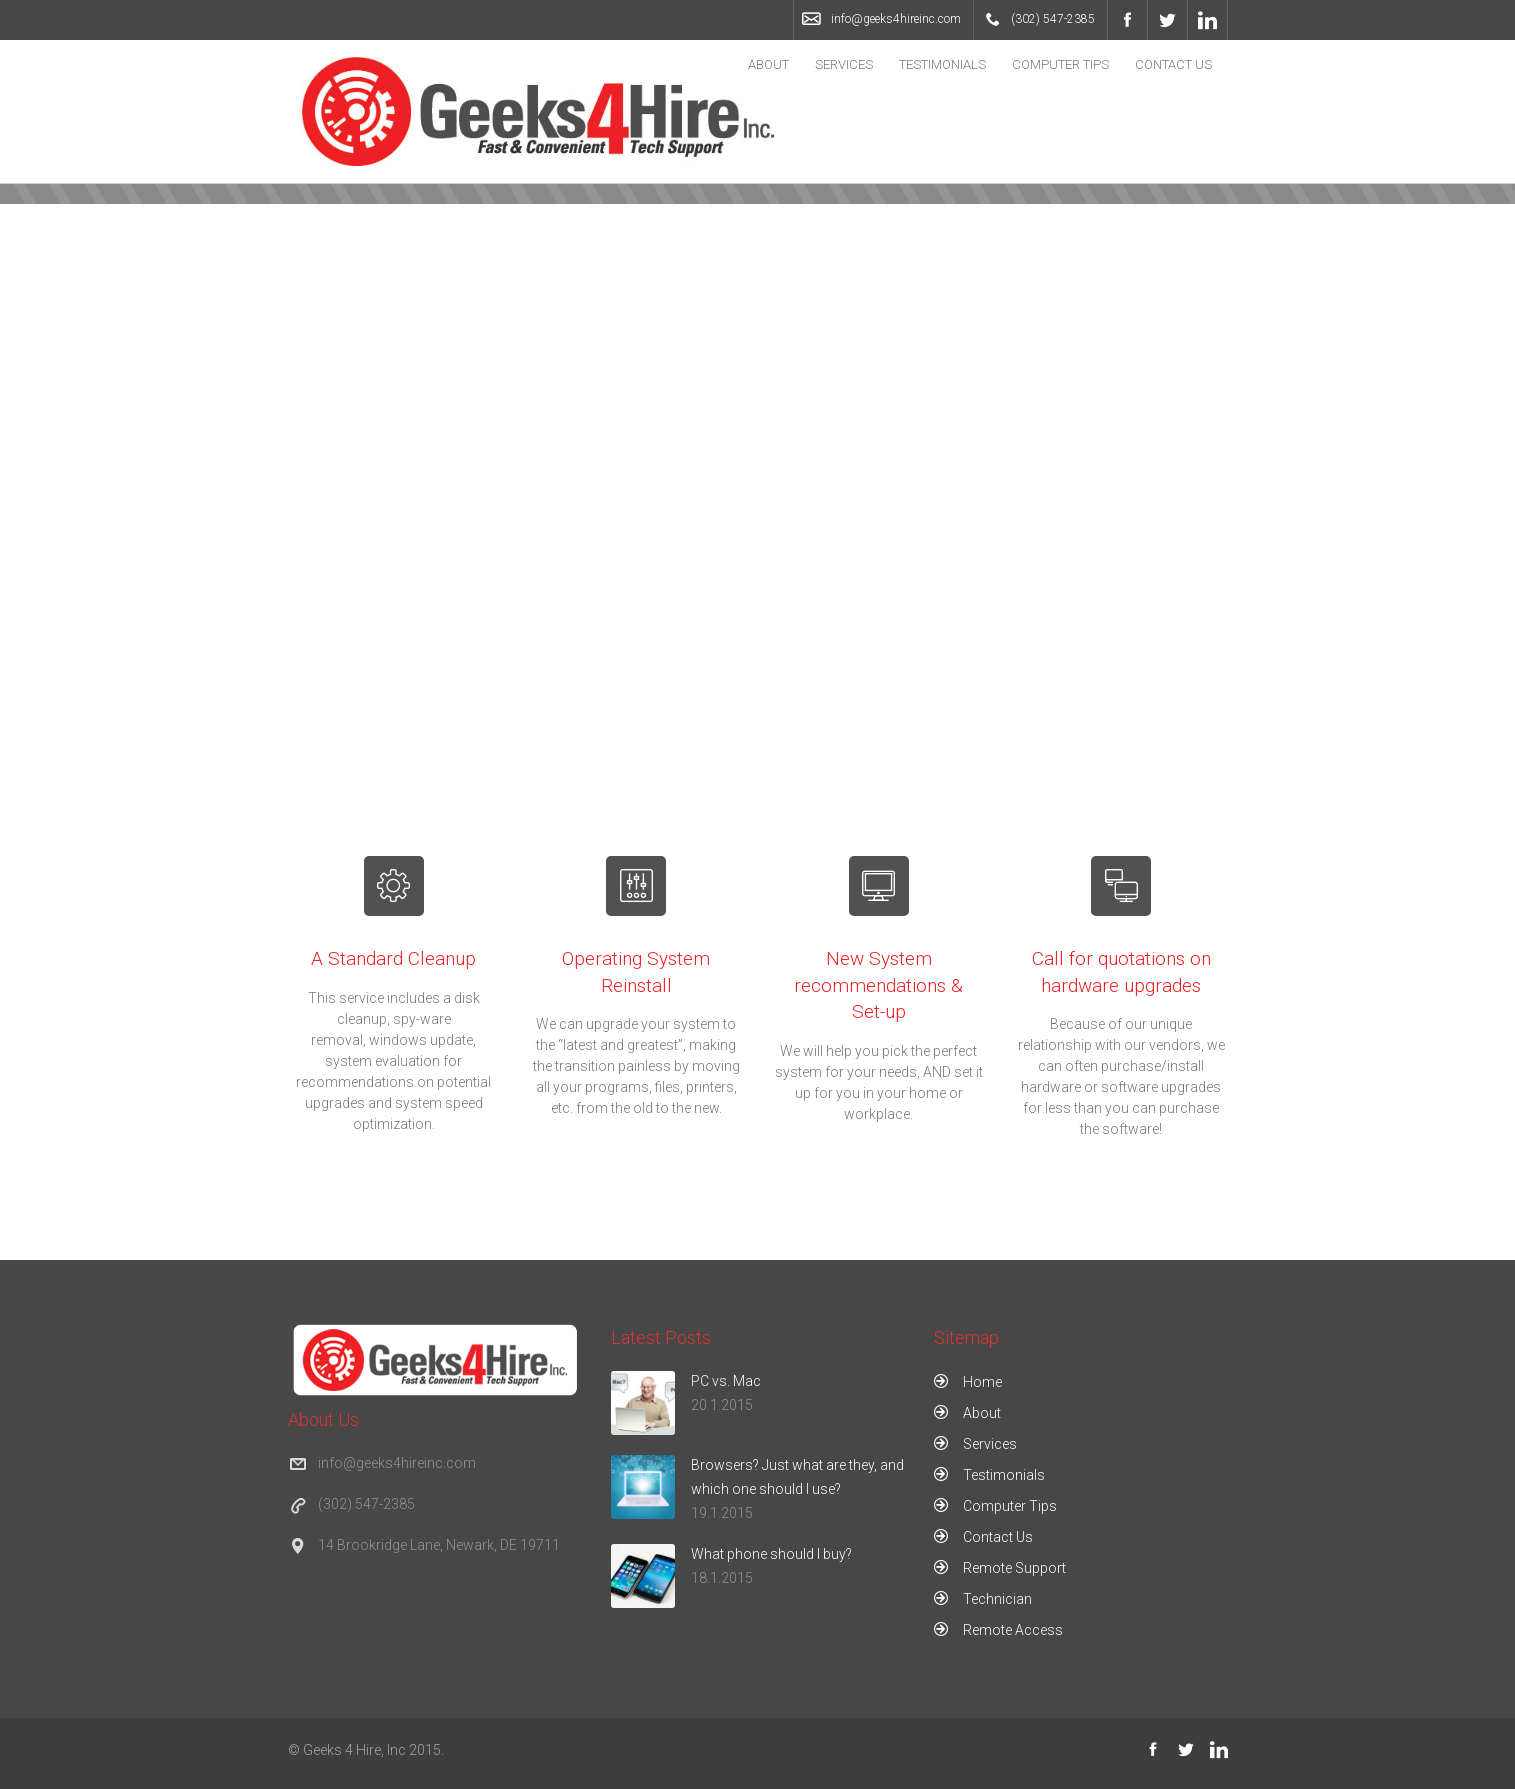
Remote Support (1014, 1568)
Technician (997, 1599)
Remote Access (1013, 1630)
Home (982, 1382)
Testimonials (942, 64)
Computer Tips (1060, 64)
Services (844, 64)
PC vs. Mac (726, 1381)
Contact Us (1173, 64)
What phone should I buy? (771, 1554)
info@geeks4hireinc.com (896, 19)
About (768, 64)
